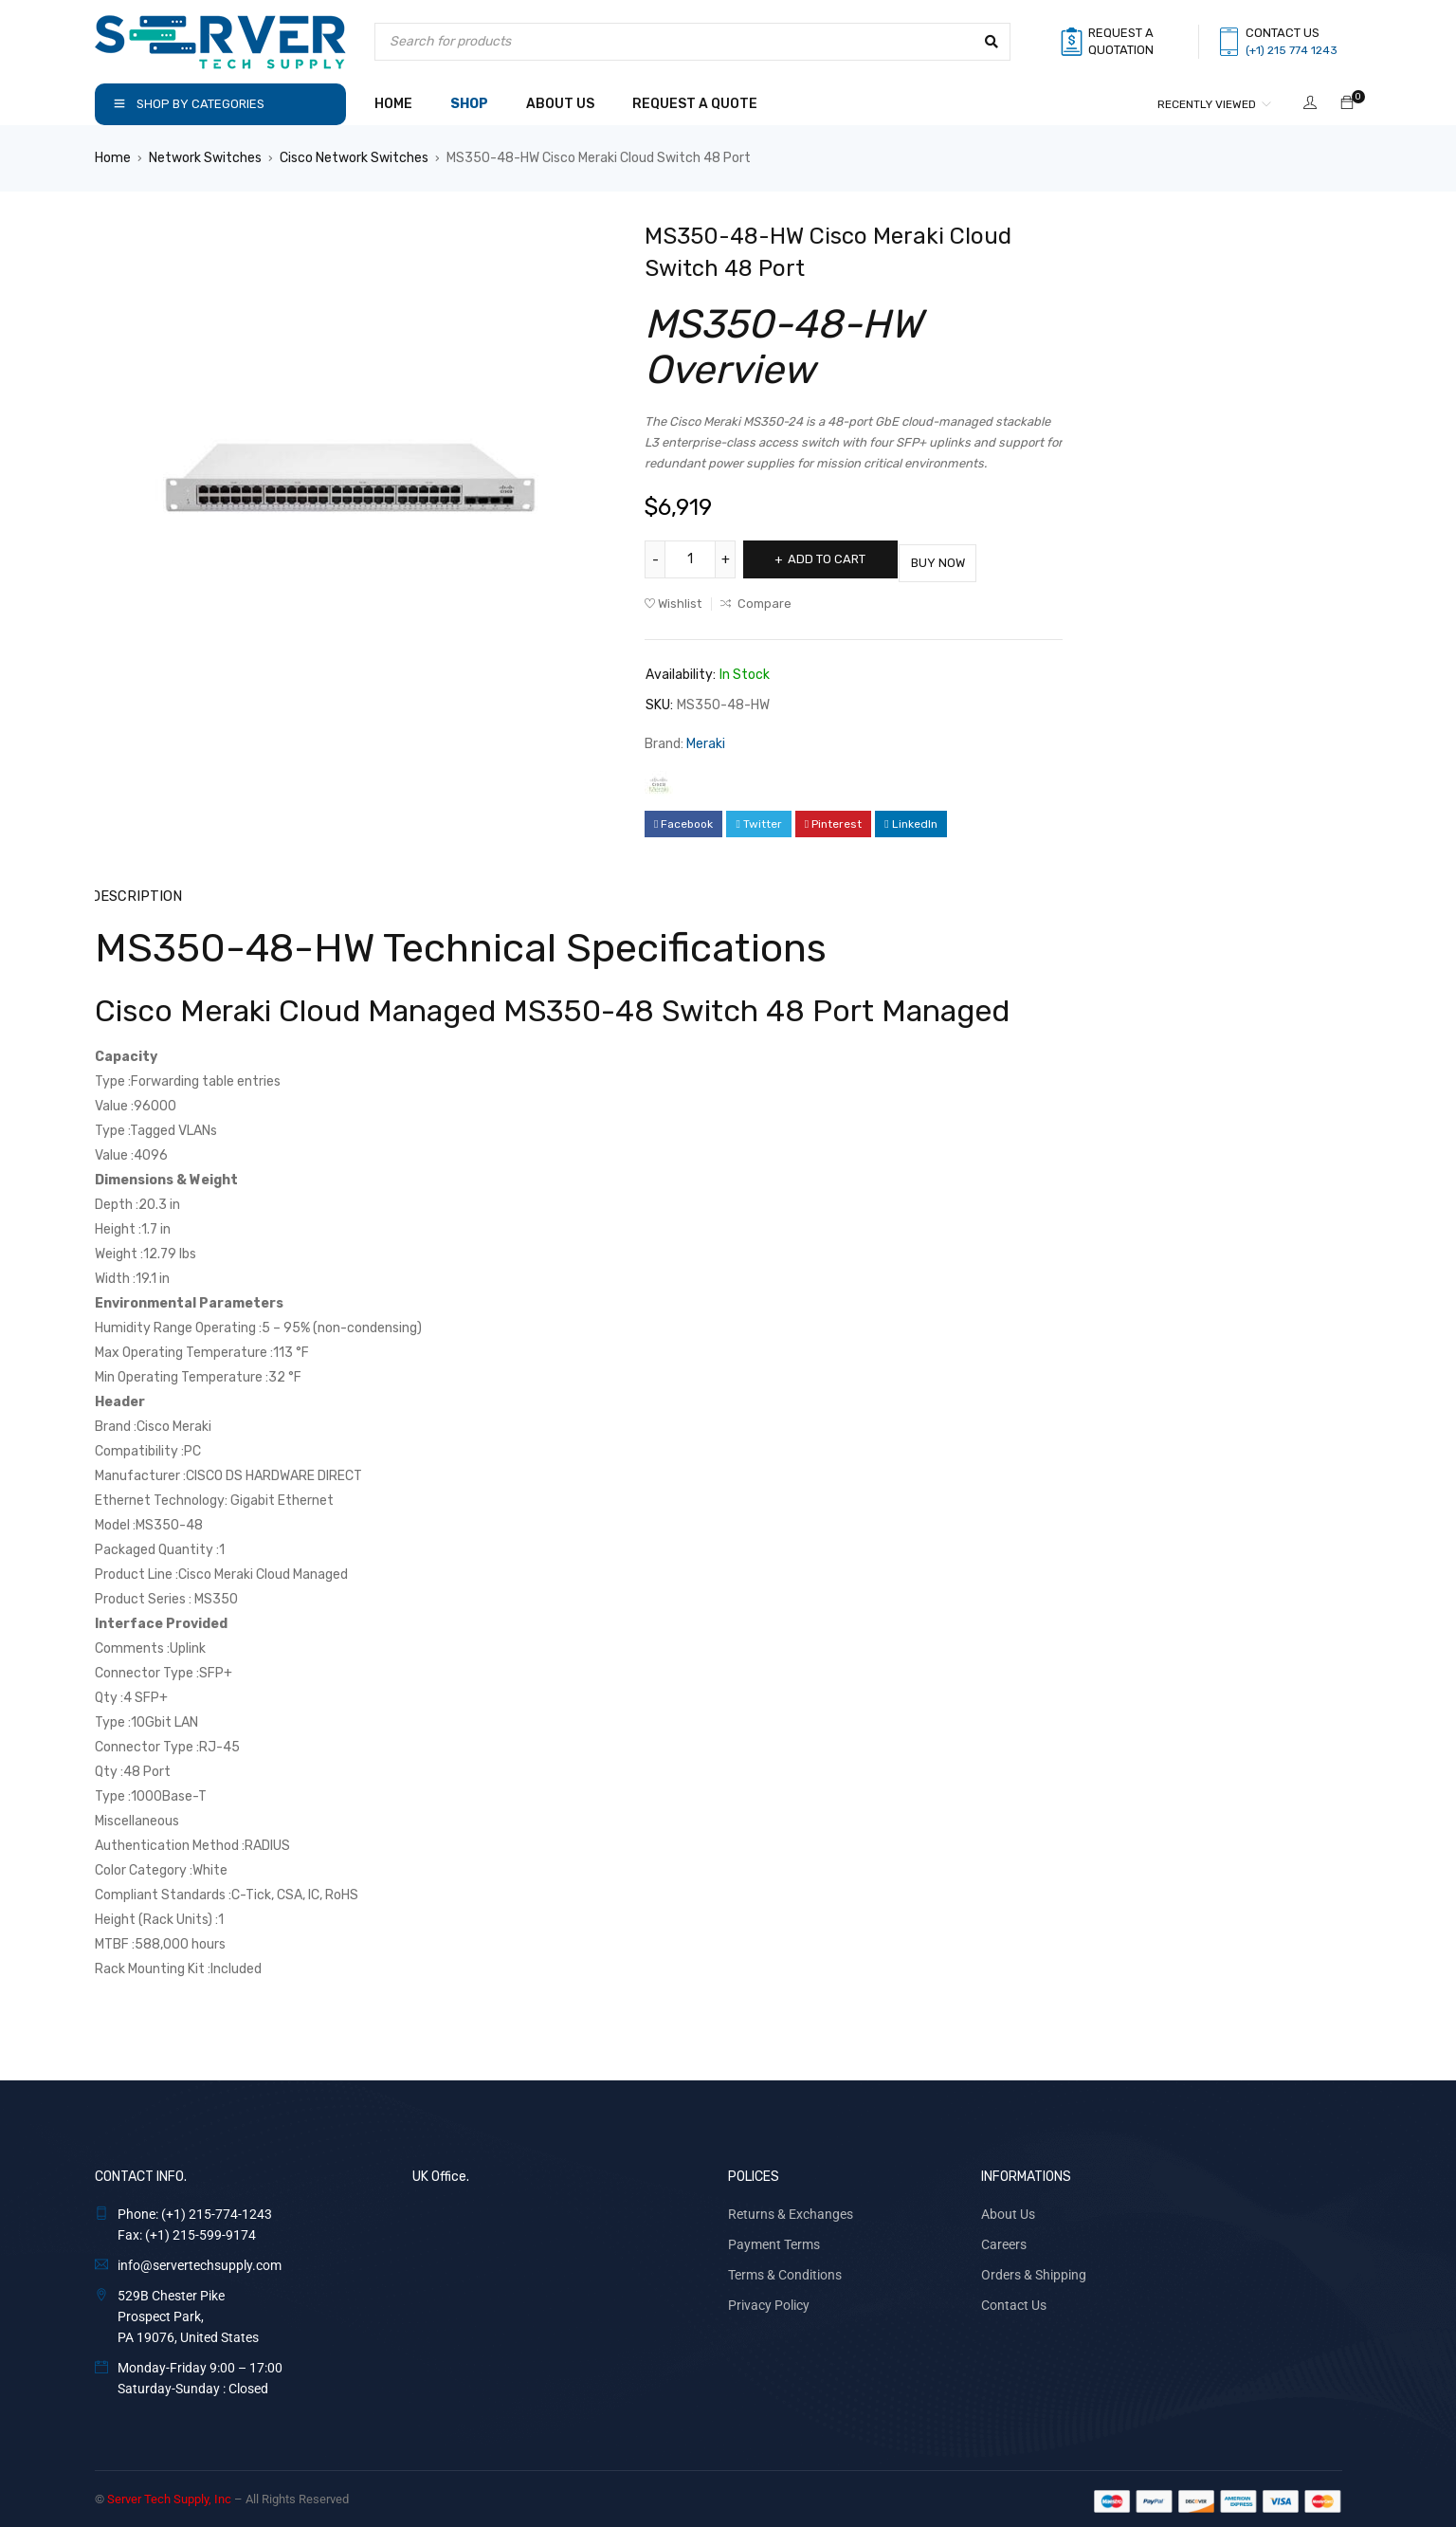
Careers (1004, 2239)
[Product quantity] (692, 559)
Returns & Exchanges (790, 2209)
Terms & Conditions (785, 2270)
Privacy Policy (769, 2300)
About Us (1008, 2209)
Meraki (705, 740)
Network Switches (205, 158)
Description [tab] (135, 892)
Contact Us (1013, 2300)
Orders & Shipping (1033, 2270)
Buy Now (966, 559)
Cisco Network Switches (354, 158)
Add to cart (836, 559)
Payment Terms (774, 2239)
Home (113, 158)
